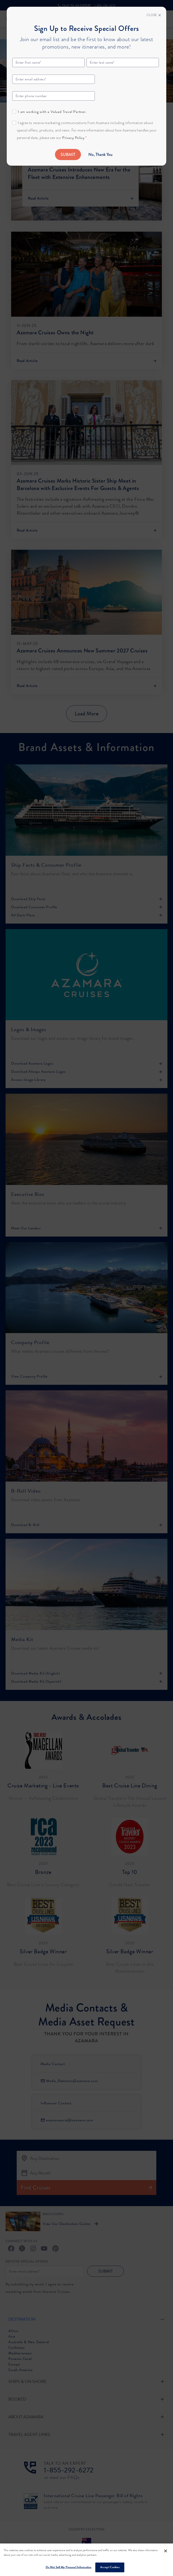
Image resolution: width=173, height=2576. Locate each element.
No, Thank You (100, 154)
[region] (86, 2559)
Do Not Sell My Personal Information (69, 2567)
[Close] (154, 15)
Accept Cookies (110, 2567)
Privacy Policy (73, 138)
